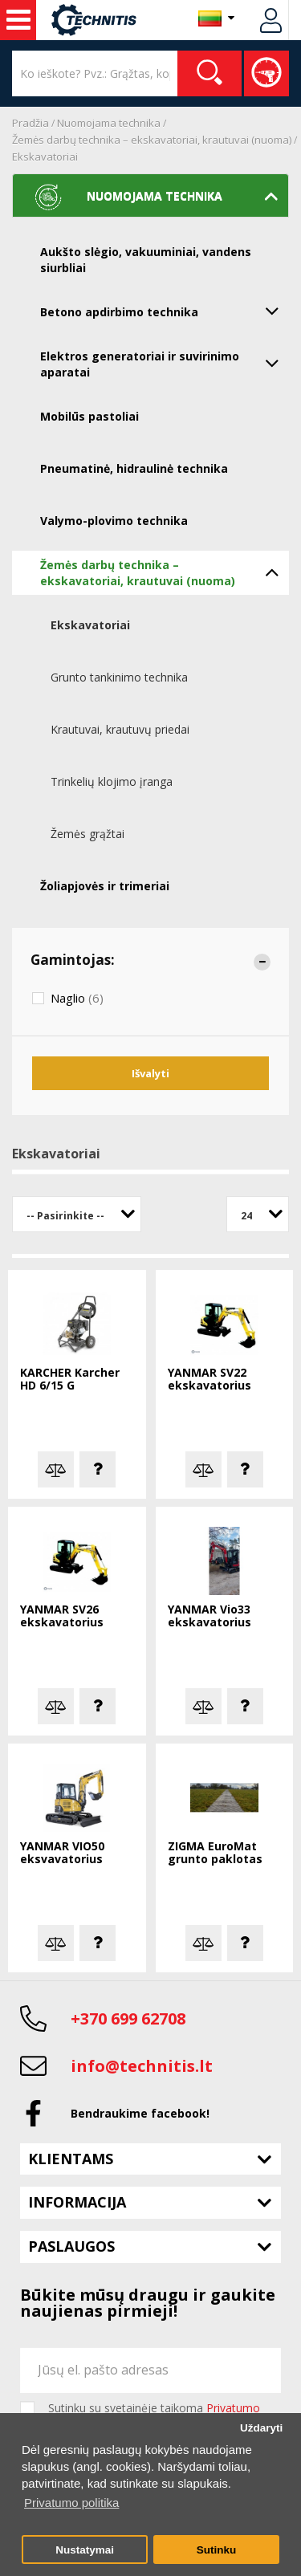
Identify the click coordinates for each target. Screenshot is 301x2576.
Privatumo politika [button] (71, 2502)
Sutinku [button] (217, 2550)
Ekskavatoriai (45, 156)
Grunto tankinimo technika (119, 677)
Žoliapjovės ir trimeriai (104, 885)
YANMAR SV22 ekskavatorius (209, 1379)
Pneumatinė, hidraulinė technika (134, 468)
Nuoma (18, 20)
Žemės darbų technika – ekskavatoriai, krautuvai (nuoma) (151, 139)
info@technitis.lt (142, 2066)
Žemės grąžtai (87, 833)
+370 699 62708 (128, 2018)
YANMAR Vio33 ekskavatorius (209, 1616)
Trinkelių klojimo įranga (112, 781)
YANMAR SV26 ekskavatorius (62, 1616)
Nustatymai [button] (84, 2550)
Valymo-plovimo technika (114, 520)
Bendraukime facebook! (140, 2113)
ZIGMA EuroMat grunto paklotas (215, 1853)
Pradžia (30, 123)
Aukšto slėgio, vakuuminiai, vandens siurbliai (145, 259)
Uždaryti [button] (261, 2428)
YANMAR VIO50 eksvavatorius (62, 1853)
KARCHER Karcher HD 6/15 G (70, 1379)
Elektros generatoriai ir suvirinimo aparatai (164, 363)
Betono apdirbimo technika (164, 311)
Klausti (97, 1469)
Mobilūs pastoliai (89, 416)
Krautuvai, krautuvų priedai (120, 729)
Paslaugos (71, 2246)
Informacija (77, 2202)
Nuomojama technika (109, 123)
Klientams (70, 2158)
